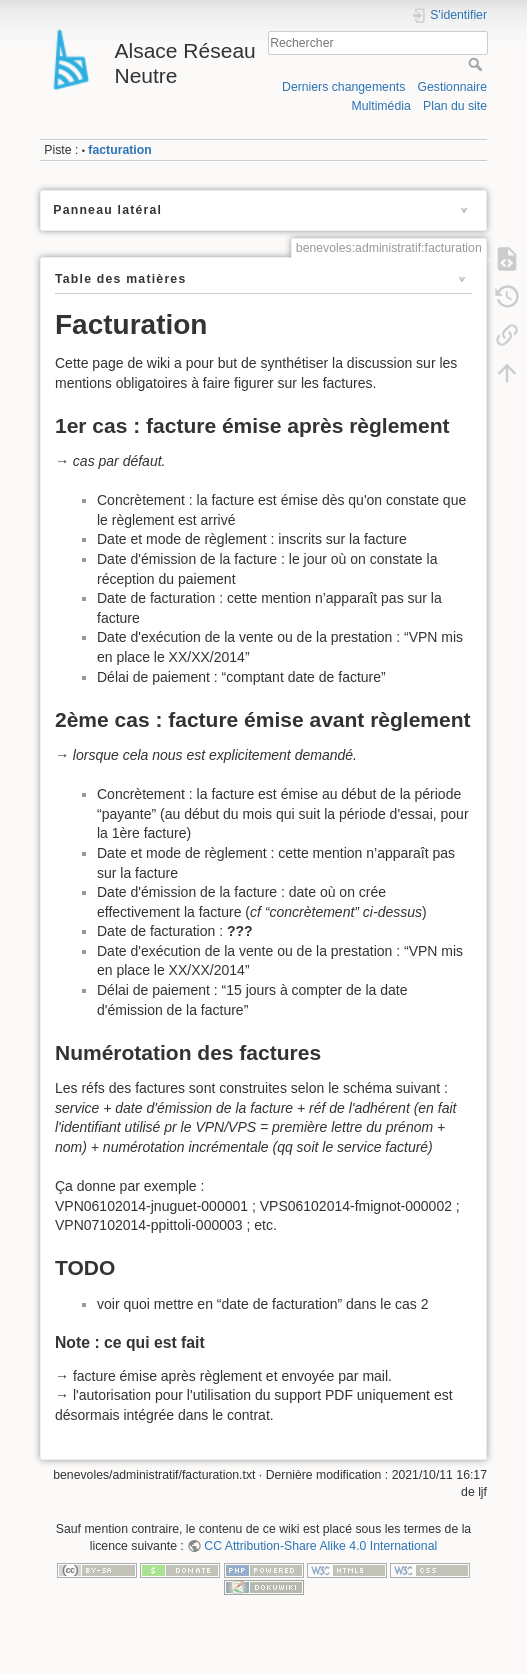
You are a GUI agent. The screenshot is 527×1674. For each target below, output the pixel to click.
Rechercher (477, 64)
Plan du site (455, 106)
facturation (119, 150)
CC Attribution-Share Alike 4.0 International (320, 1546)
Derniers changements (343, 87)
